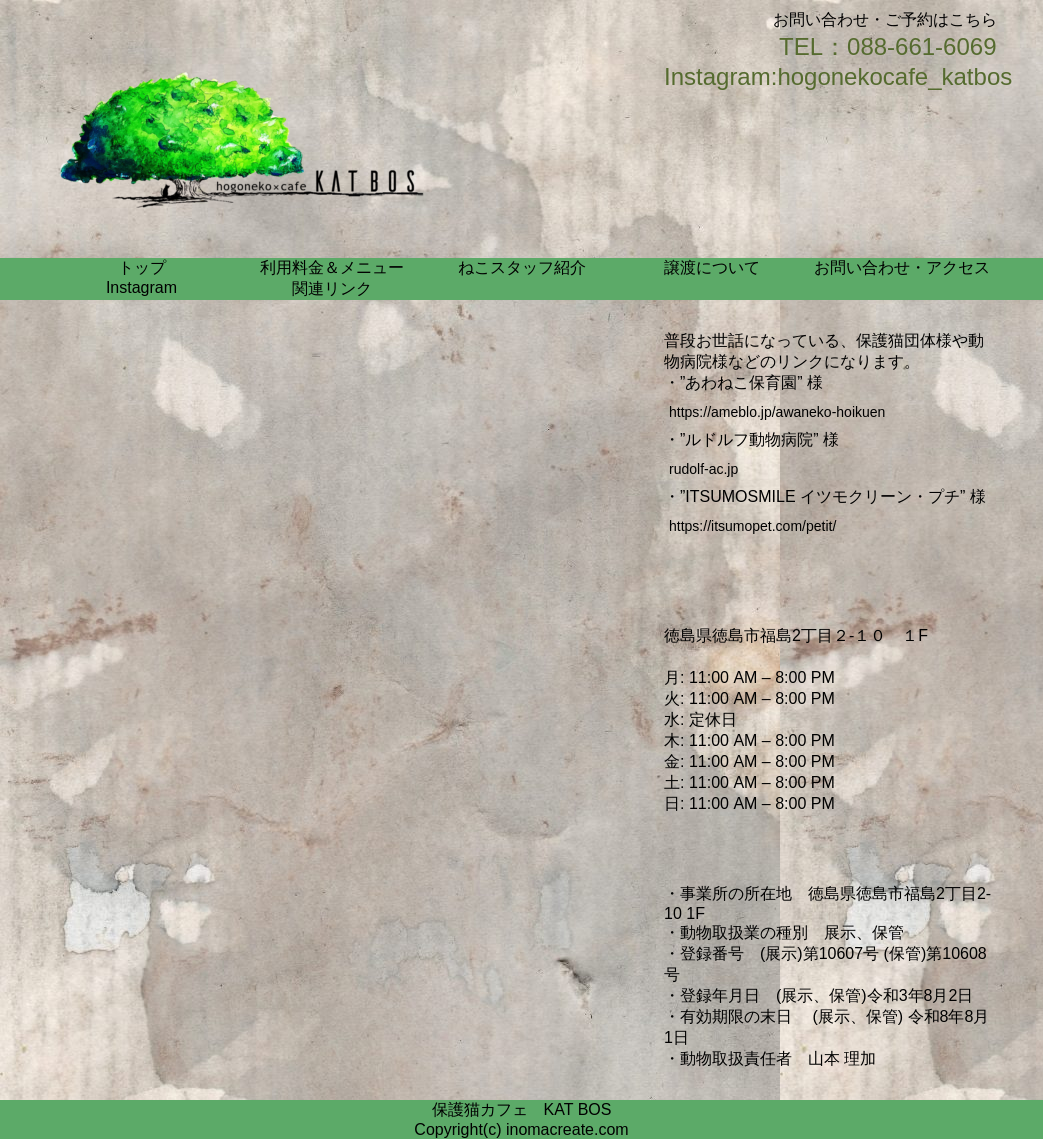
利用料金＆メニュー (332, 267)
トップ (142, 267)
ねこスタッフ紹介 (522, 267)
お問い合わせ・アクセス (902, 267)
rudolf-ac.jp (703, 469)
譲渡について (712, 267)
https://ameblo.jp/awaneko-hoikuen (777, 412)
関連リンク (332, 288)
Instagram (141, 287)
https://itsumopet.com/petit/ (752, 526)
